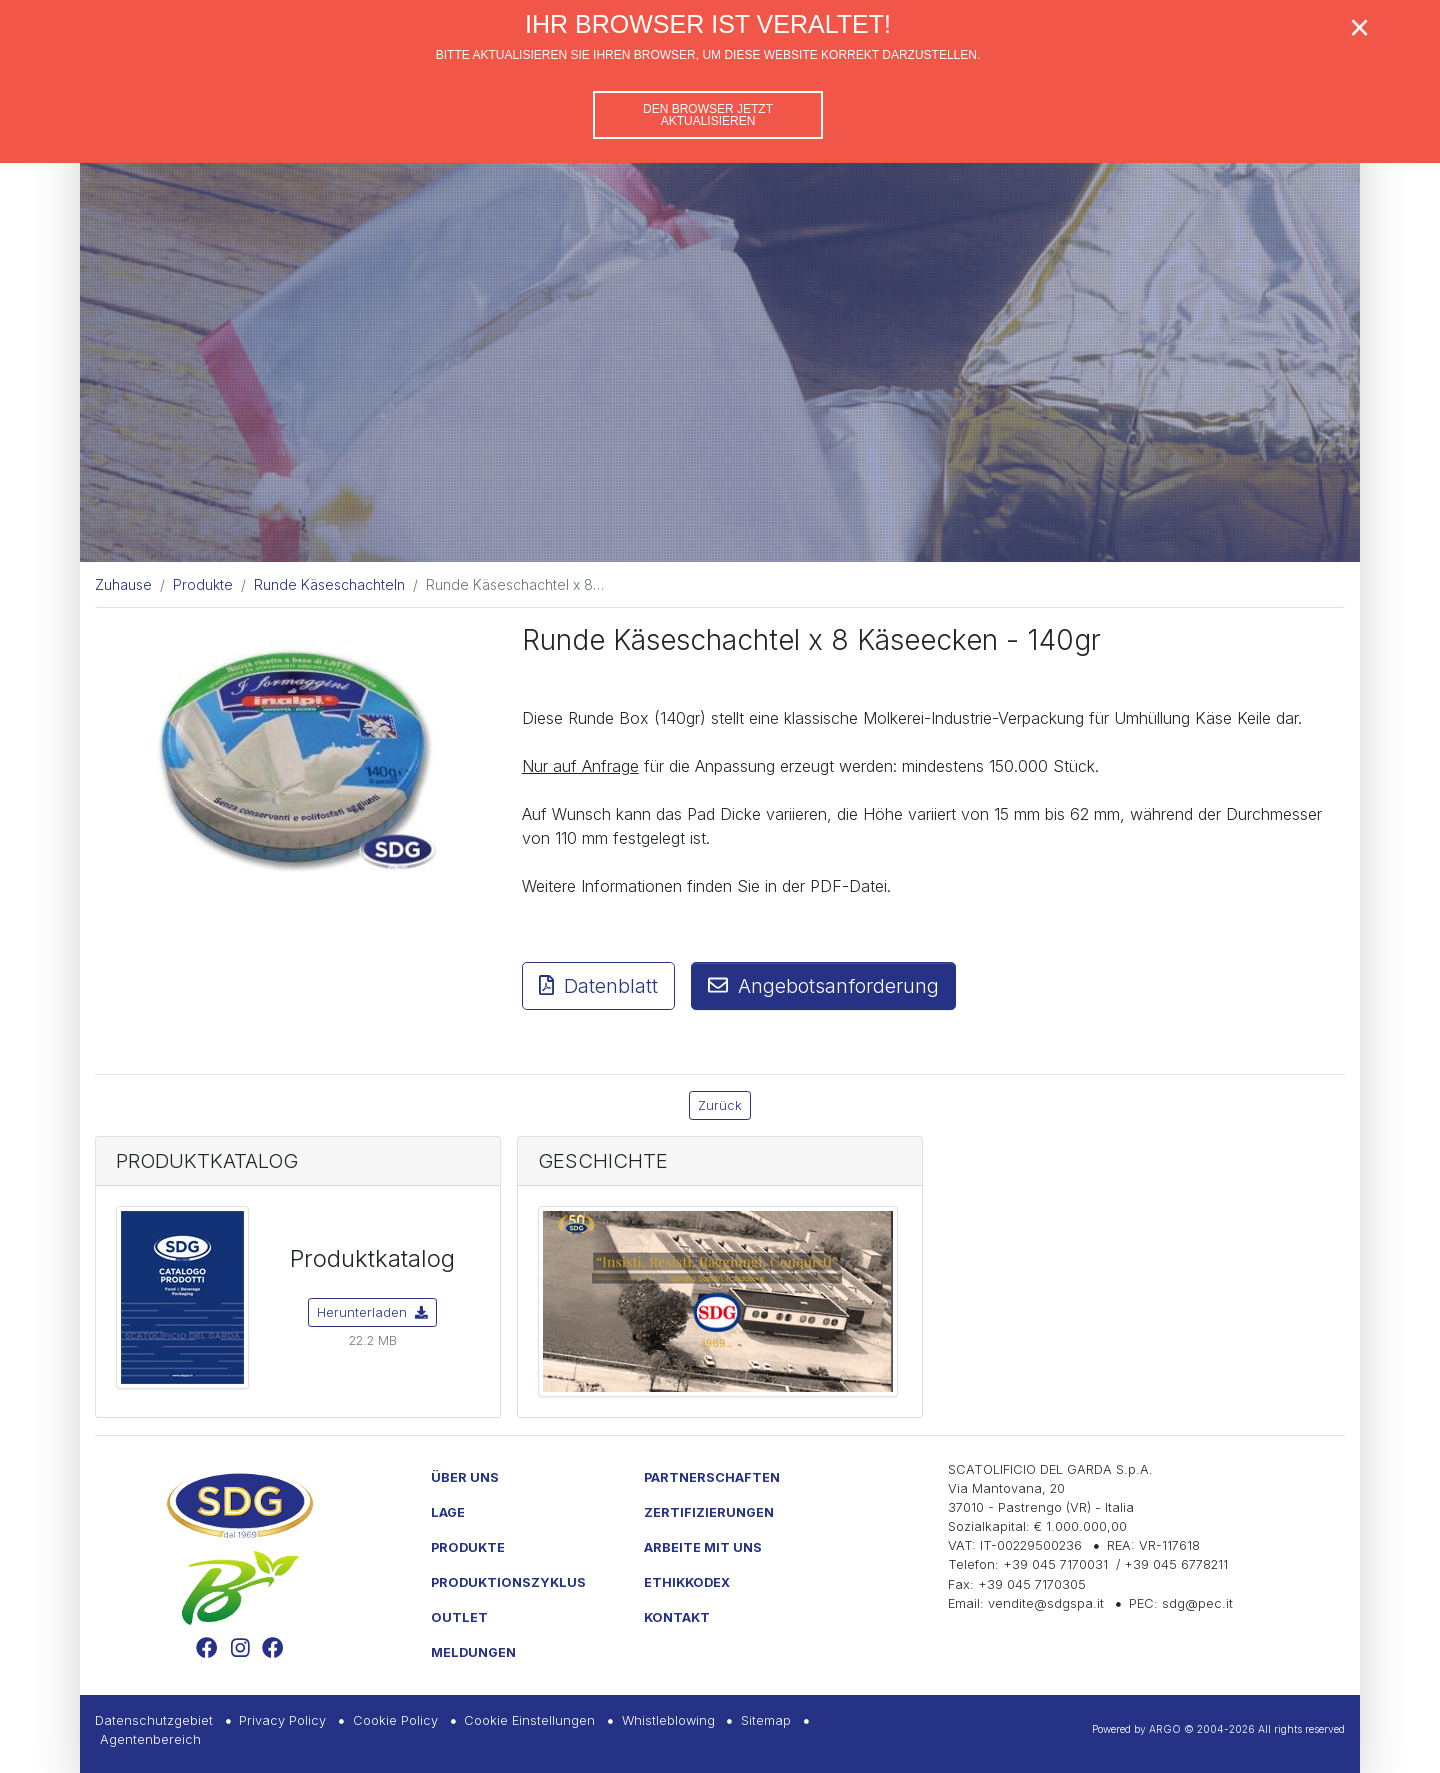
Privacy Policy (282, 1720)
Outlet (459, 1617)
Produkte (468, 1547)
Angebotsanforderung (823, 986)
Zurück (720, 1105)
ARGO (1165, 1729)
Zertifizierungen (709, 1512)
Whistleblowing (668, 1720)
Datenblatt (598, 986)
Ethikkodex (687, 1582)
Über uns (465, 1477)
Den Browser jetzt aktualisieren (708, 115)
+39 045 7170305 (1032, 1584)
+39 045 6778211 (1176, 1564)
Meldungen (473, 1652)
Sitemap (766, 1720)
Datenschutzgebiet (154, 1720)
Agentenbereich (150, 1739)
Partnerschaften (712, 1477)
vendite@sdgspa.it (1046, 1603)
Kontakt (677, 1617)
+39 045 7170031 (1055, 1564)
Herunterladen (372, 1312)
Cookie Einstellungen (529, 1720)
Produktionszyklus (508, 1582)
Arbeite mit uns (703, 1547)
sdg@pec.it (1197, 1603)
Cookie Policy (395, 1720)
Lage (448, 1512)
